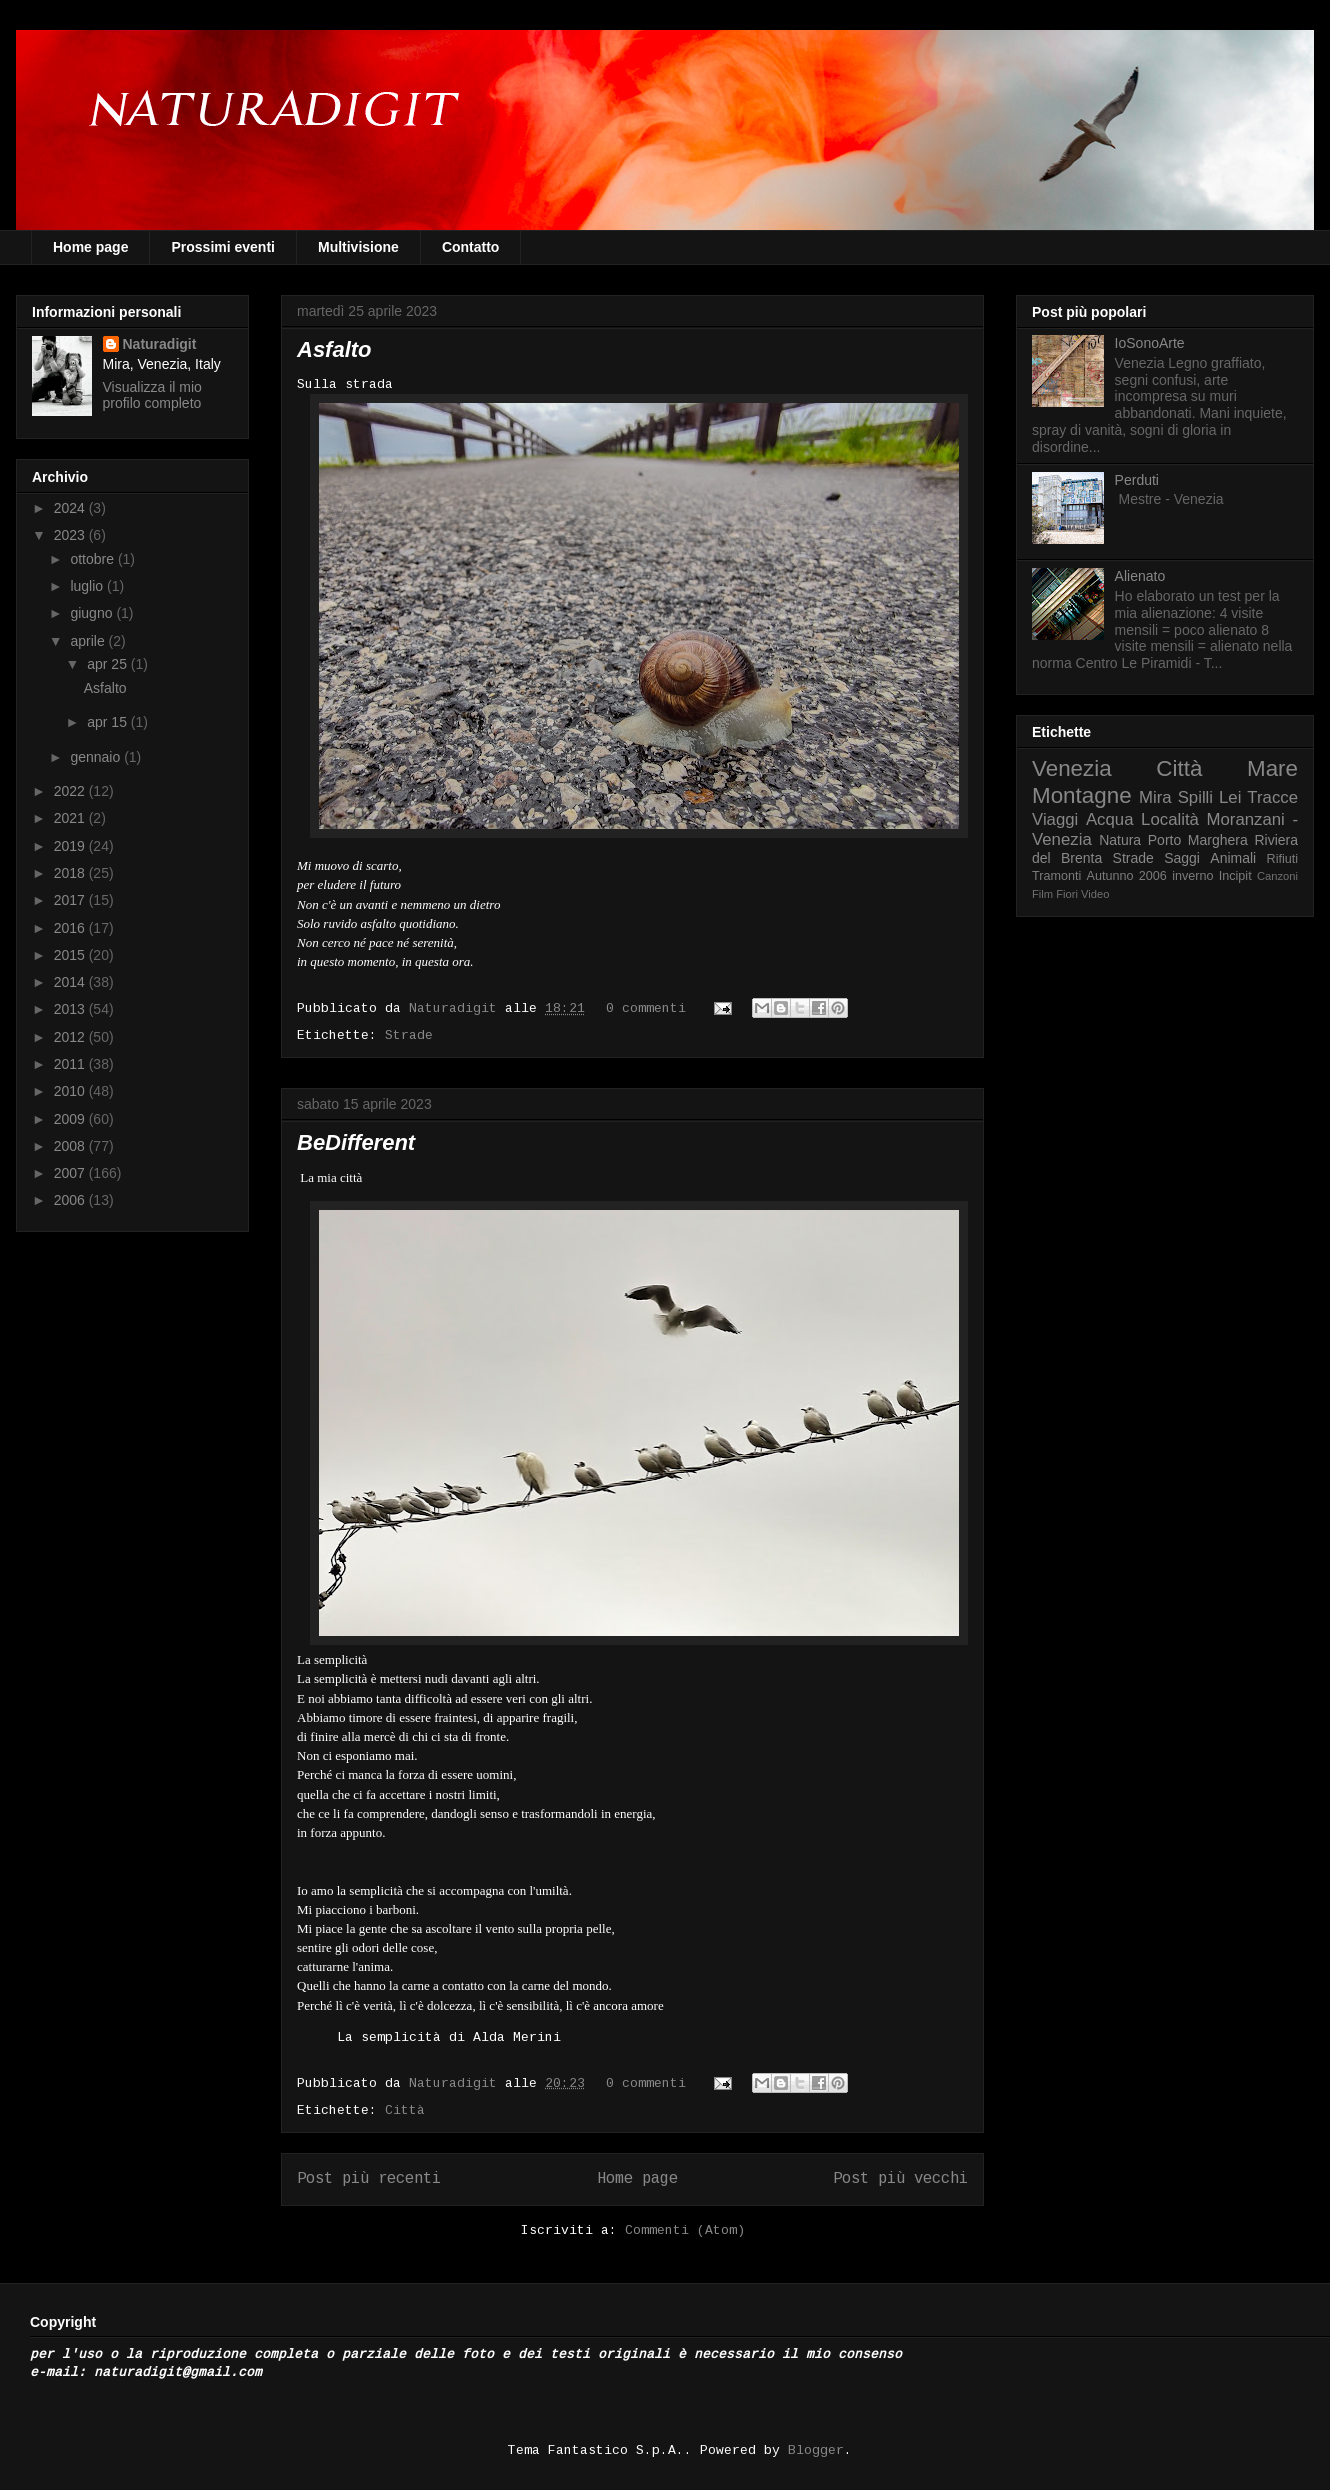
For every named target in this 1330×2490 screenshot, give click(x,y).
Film (1042, 894)
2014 (71, 982)
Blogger (816, 2450)
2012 (71, 1037)
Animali (1233, 858)
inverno (1192, 876)
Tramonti (1056, 876)
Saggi (1182, 858)
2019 (71, 846)
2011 (71, 1064)
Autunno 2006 (1127, 876)
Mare (1272, 768)
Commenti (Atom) (685, 2230)
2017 (71, 900)
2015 (71, 955)
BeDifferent (356, 1142)
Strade (409, 1035)
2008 (71, 1146)
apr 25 (109, 664)
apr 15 (109, 722)
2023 (71, 535)
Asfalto (334, 349)
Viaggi (1055, 819)
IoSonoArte (1150, 343)
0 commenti (646, 1008)
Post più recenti (369, 2179)
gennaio (97, 757)
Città (405, 2110)
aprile (89, 641)
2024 (71, 508)
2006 (71, 1200)
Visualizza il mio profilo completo (152, 395)
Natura (1120, 840)
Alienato (1140, 576)
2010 (71, 1091)
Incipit (1235, 876)
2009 (71, 1119)
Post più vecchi (900, 2179)
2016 (71, 928)
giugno (93, 613)
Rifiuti (1283, 859)
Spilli (1195, 797)
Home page (90, 247)
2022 (71, 791)
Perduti (1137, 480)
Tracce (1272, 797)
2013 (71, 1009)
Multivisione (358, 247)
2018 (71, 873)
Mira (1155, 797)
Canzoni (1277, 876)
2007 (71, 1173)
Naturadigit (457, 1008)
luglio (88, 586)
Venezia (1072, 768)
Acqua (1110, 819)
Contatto (471, 247)
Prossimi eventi (223, 247)
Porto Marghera (1198, 840)
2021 (71, 818)
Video (1095, 894)
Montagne (1082, 795)
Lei (1230, 797)
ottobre (93, 559)
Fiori (1067, 894)
